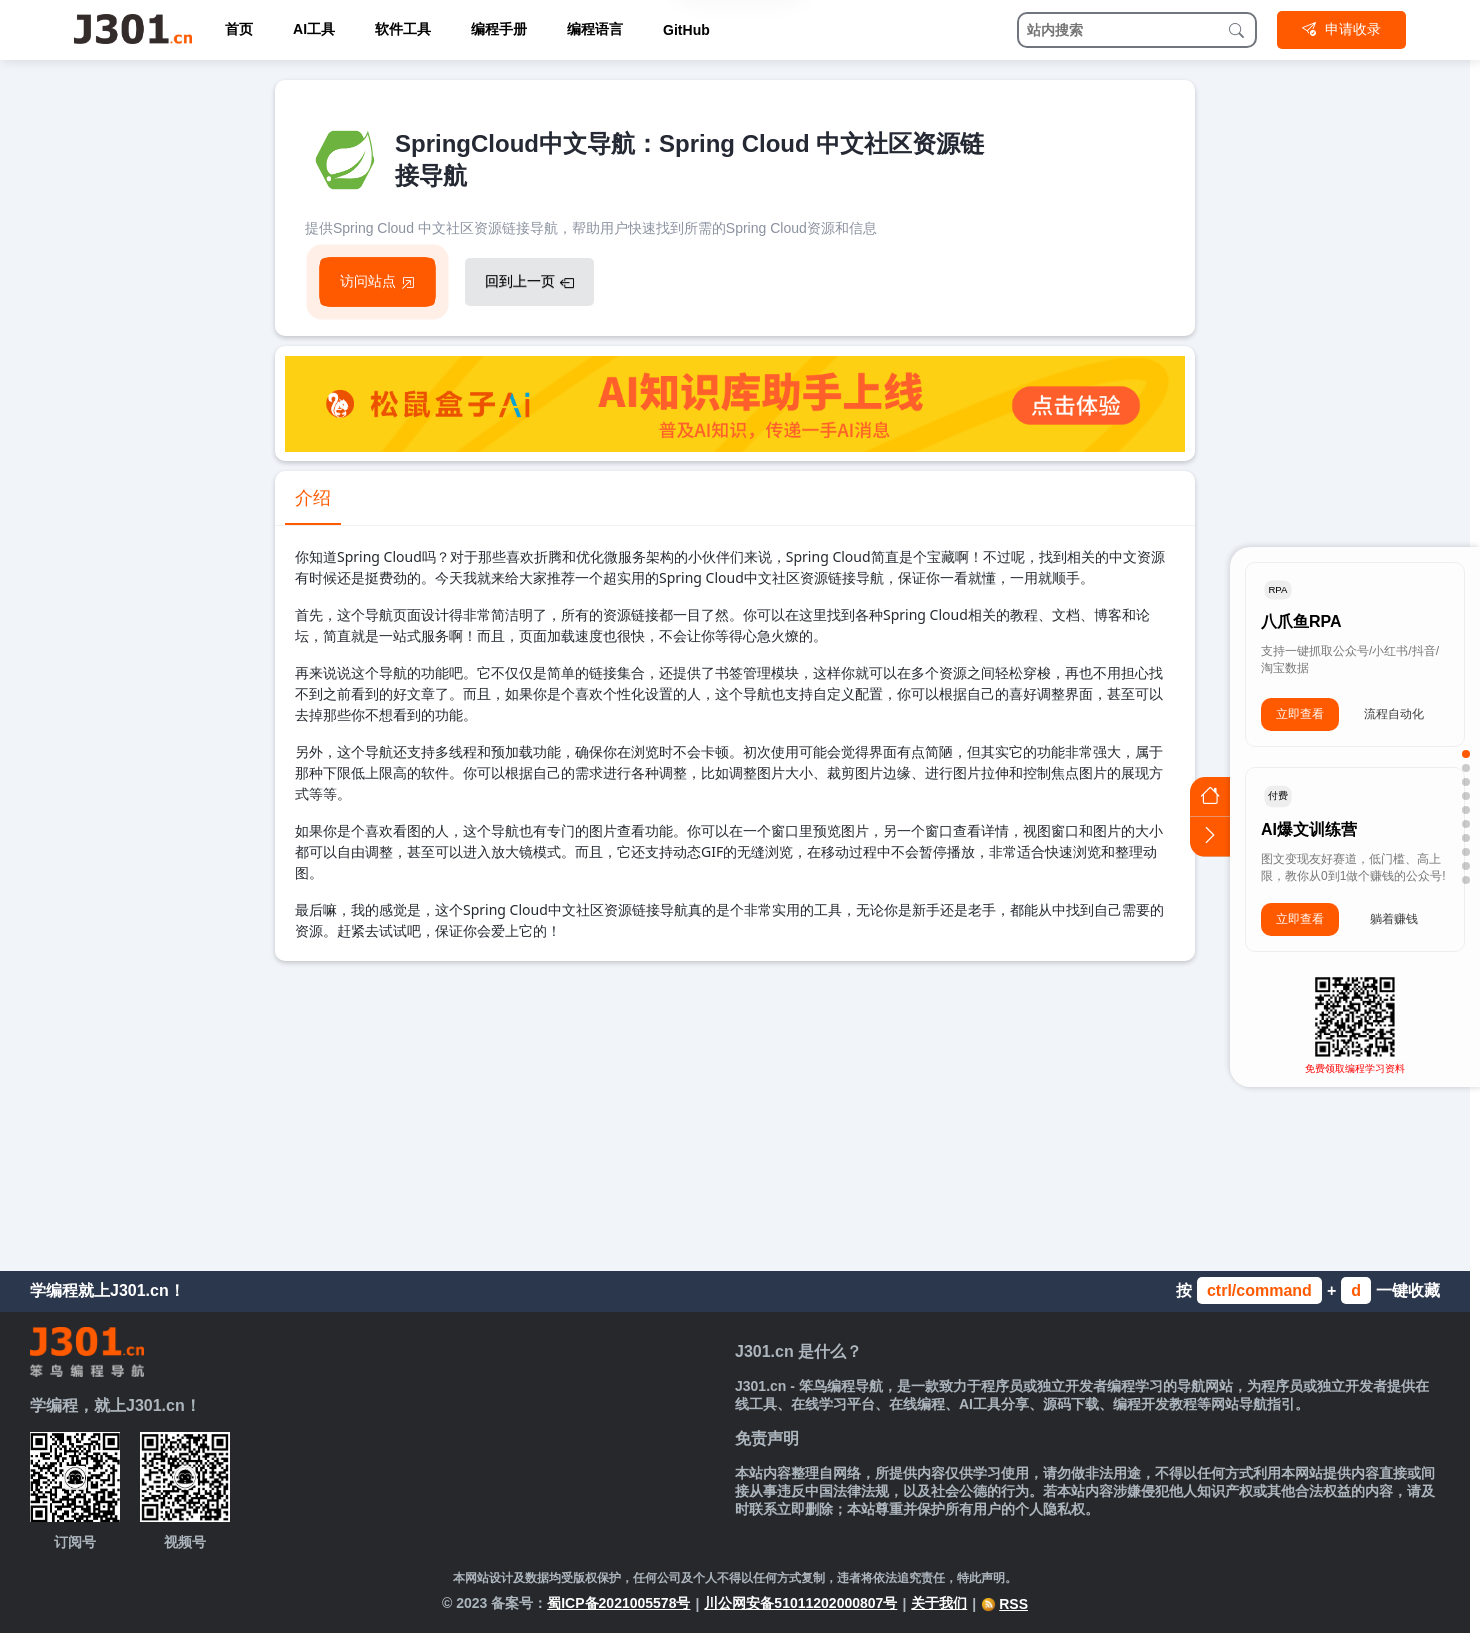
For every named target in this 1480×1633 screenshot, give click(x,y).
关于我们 (939, 1603)
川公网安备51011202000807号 (800, 1603)
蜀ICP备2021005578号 (618, 1603)
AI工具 (314, 29)
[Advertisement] (735, 1111)
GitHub (686, 30)
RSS (1004, 1604)
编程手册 (499, 29)
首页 (239, 29)
